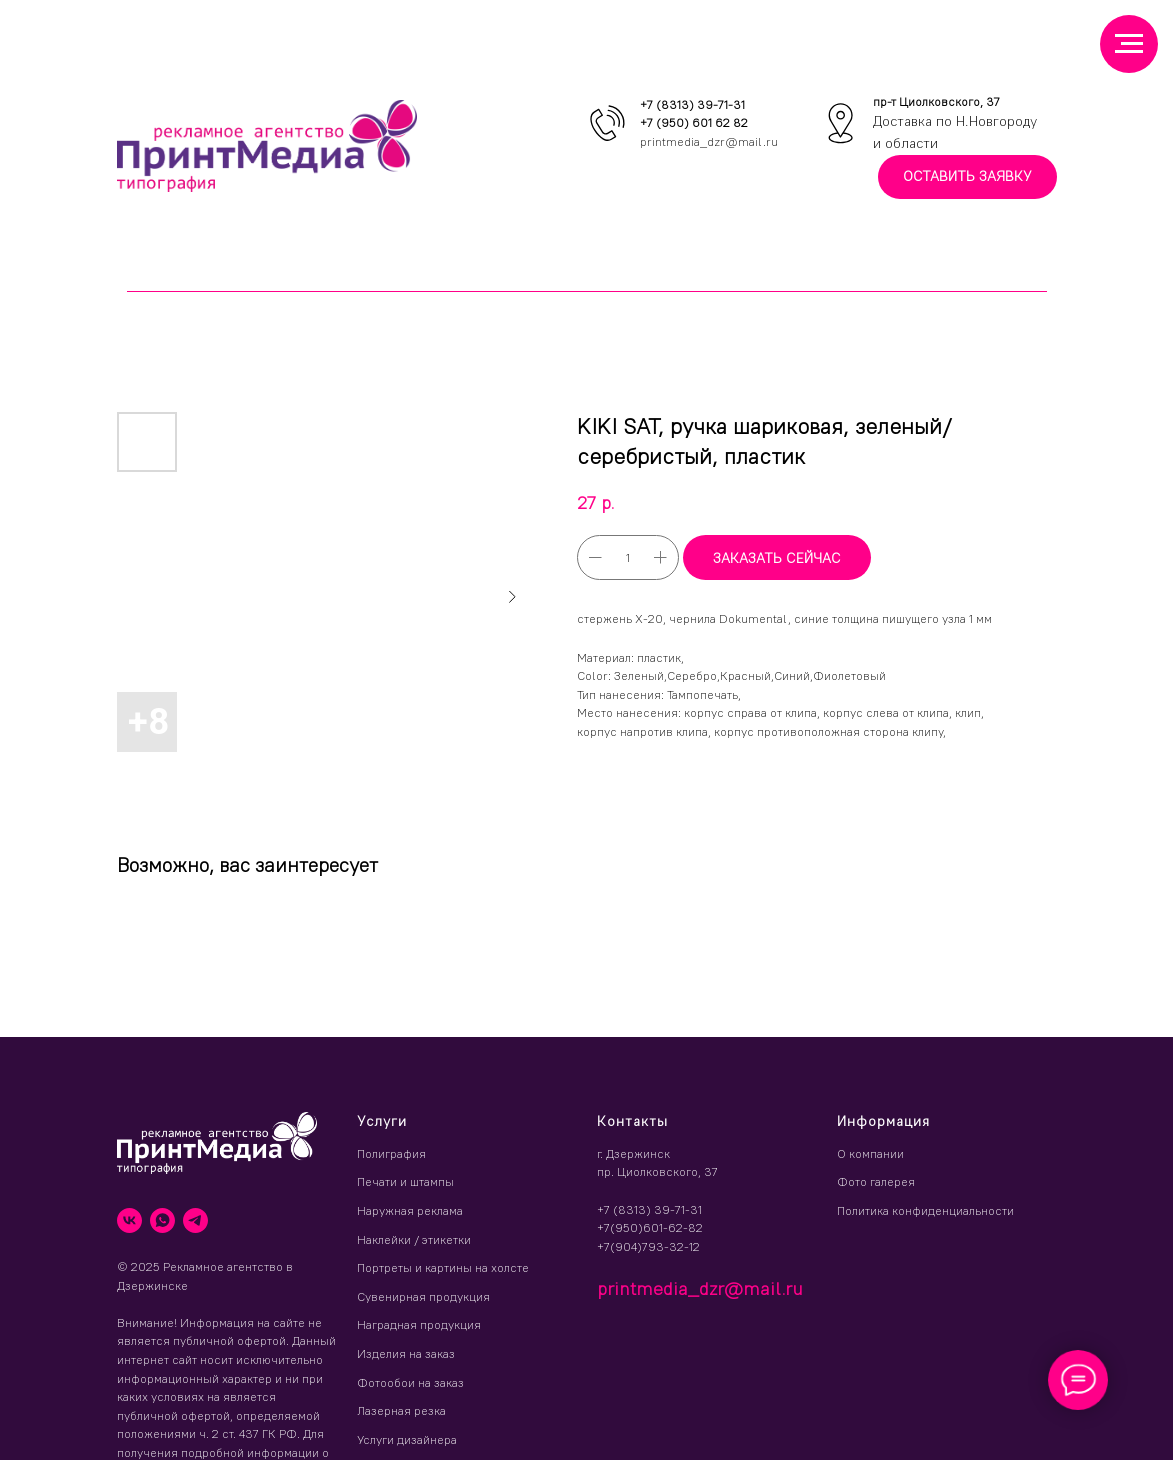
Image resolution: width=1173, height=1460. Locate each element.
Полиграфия (391, 1153)
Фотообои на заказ (410, 1382)
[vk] (129, 1220)
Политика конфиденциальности (925, 1210)
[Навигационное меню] (1129, 44)
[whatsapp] (162, 1220)
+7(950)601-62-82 (650, 1227)
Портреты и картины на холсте (443, 1267)
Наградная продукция (419, 1324)
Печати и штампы (405, 1181)
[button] (967, 177)
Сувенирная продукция (423, 1296)
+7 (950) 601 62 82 (694, 122)
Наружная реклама (410, 1210)
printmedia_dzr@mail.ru (709, 141)
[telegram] (195, 1220)
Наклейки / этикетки (414, 1239)
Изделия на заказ (406, 1353)
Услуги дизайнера (407, 1439)
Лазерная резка (401, 1410)
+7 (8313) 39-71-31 (692, 104)
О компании (870, 1153)
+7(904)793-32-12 (648, 1246)
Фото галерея (876, 1181)
